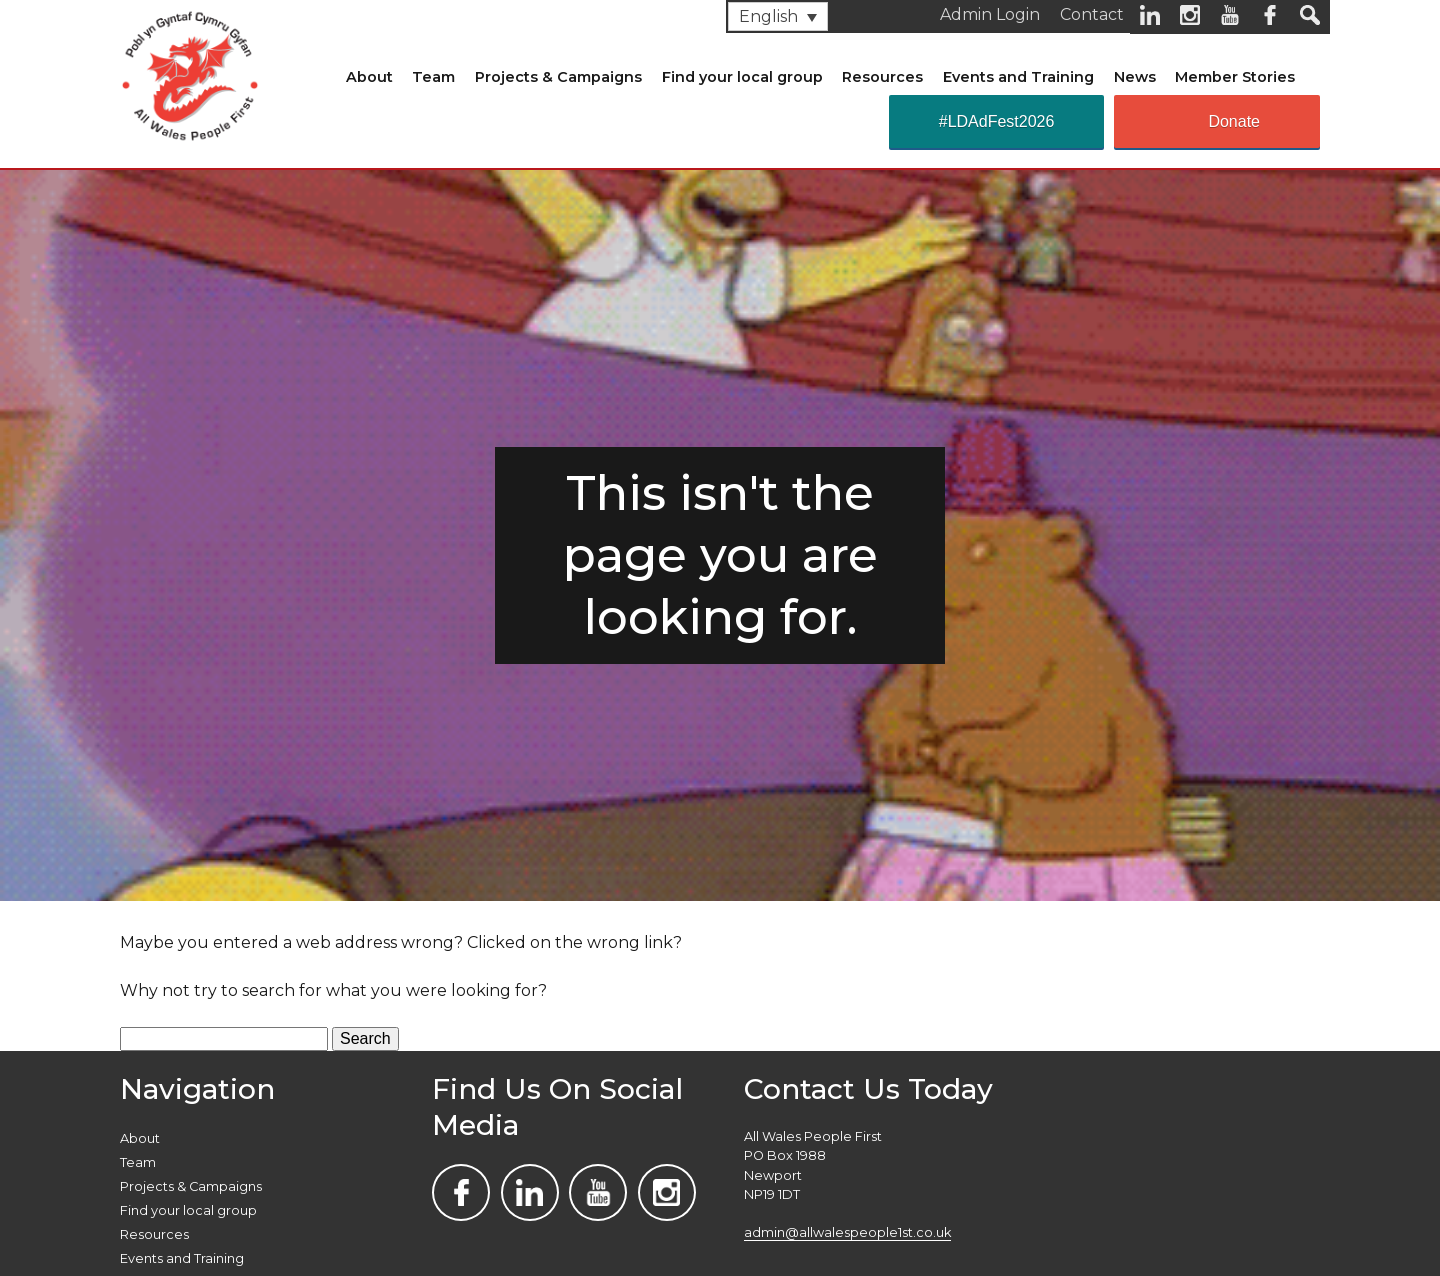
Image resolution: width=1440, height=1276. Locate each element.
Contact (1092, 14)
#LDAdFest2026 (997, 121)
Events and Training (1018, 77)
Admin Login (990, 14)
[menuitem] (778, 16)
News (1135, 77)
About (369, 77)
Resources (882, 77)
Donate (1234, 121)
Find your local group (742, 77)
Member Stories (1235, 77)
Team (433, 77)
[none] (778, 16)
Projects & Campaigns (558, 77)
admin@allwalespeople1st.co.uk (847, 1232)
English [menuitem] (768, 16)
